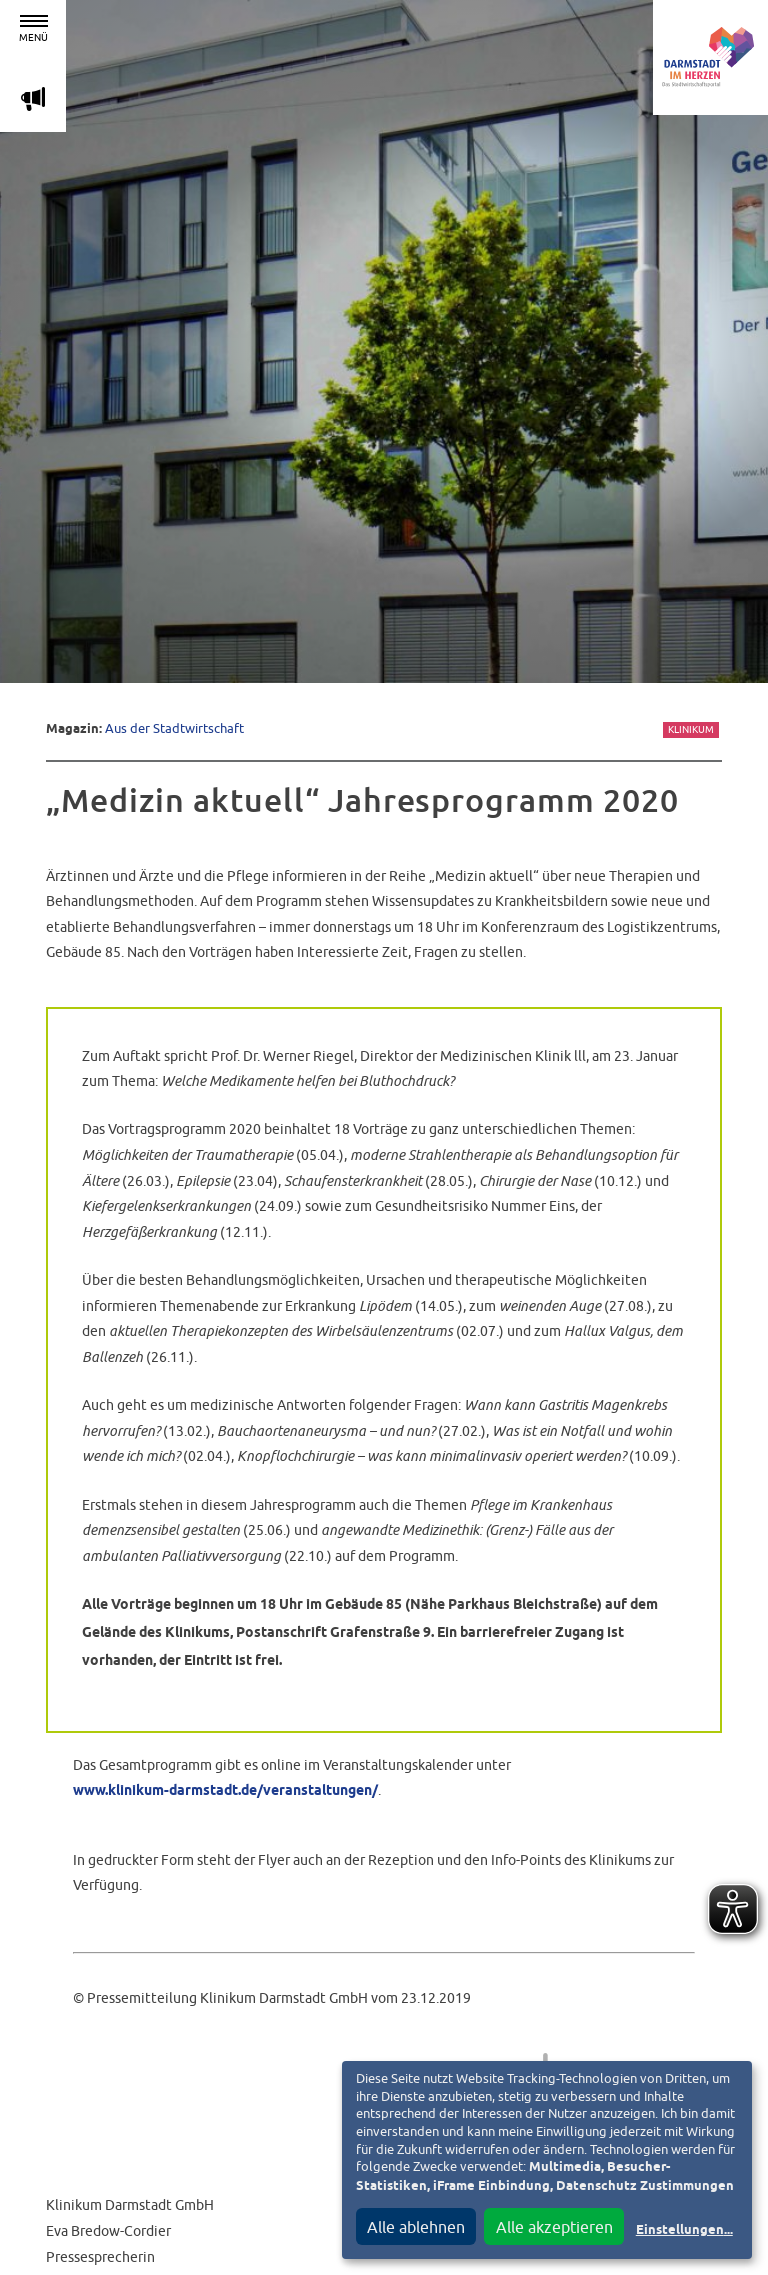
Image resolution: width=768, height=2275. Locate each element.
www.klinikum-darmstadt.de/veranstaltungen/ (225, 1791)
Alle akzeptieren (554, 2227)
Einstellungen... (684, 2230)
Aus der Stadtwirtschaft (174, 728)
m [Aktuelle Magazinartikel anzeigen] (33, 98)
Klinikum (691, 729)
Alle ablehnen (416, 2227)
